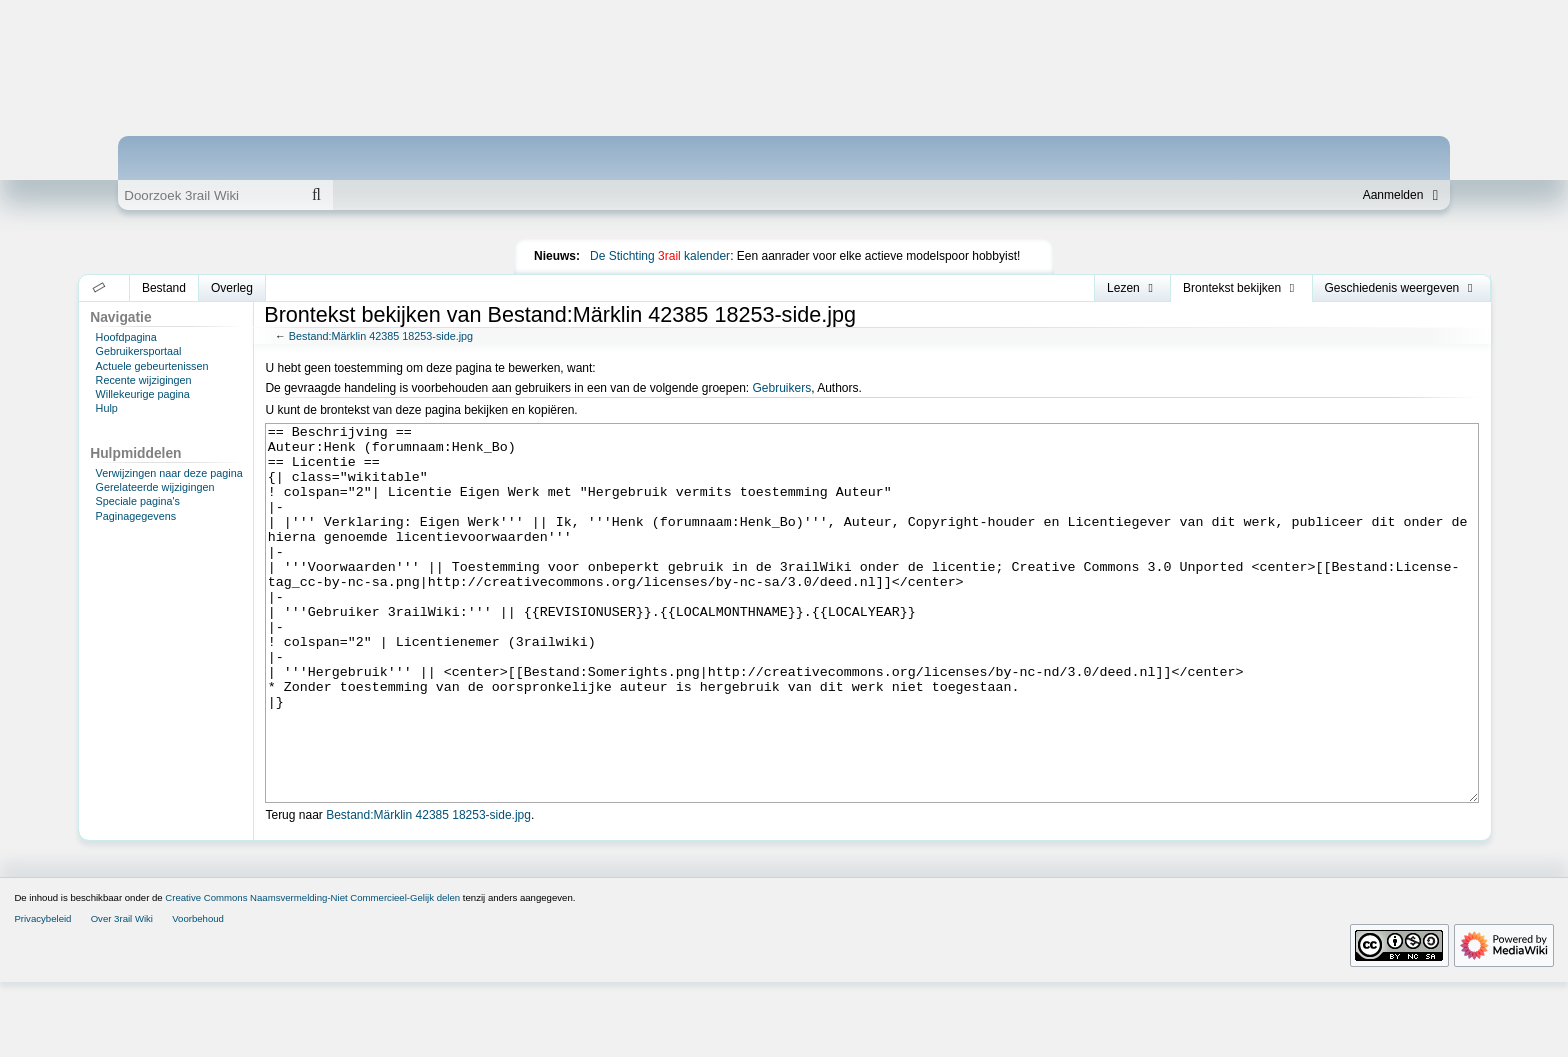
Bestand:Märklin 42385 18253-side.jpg (381, 336)
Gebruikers (781, 388)
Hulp (107, 408)
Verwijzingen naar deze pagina (169, 473)
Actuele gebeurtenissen (152, 366)
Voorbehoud (198, 993)
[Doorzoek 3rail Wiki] (209, 195)
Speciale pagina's (138, 501)
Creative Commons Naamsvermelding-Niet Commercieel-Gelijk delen (312, 972)
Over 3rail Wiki (122, 993)
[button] (99, 288)
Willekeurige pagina (143, 394)
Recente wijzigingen (144, 380)
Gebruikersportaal (139, 351)
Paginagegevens (136, 516)
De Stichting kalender (660, 256)
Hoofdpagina (126, 337)
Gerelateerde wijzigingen (155, 487)
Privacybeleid (42, 993)
